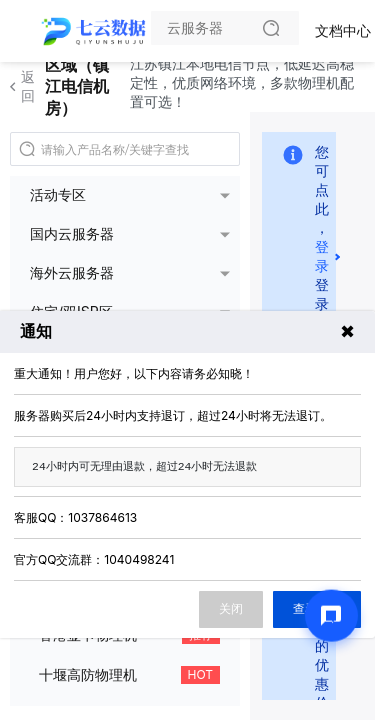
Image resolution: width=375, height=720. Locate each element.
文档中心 (343, 30)
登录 (322, 256)
